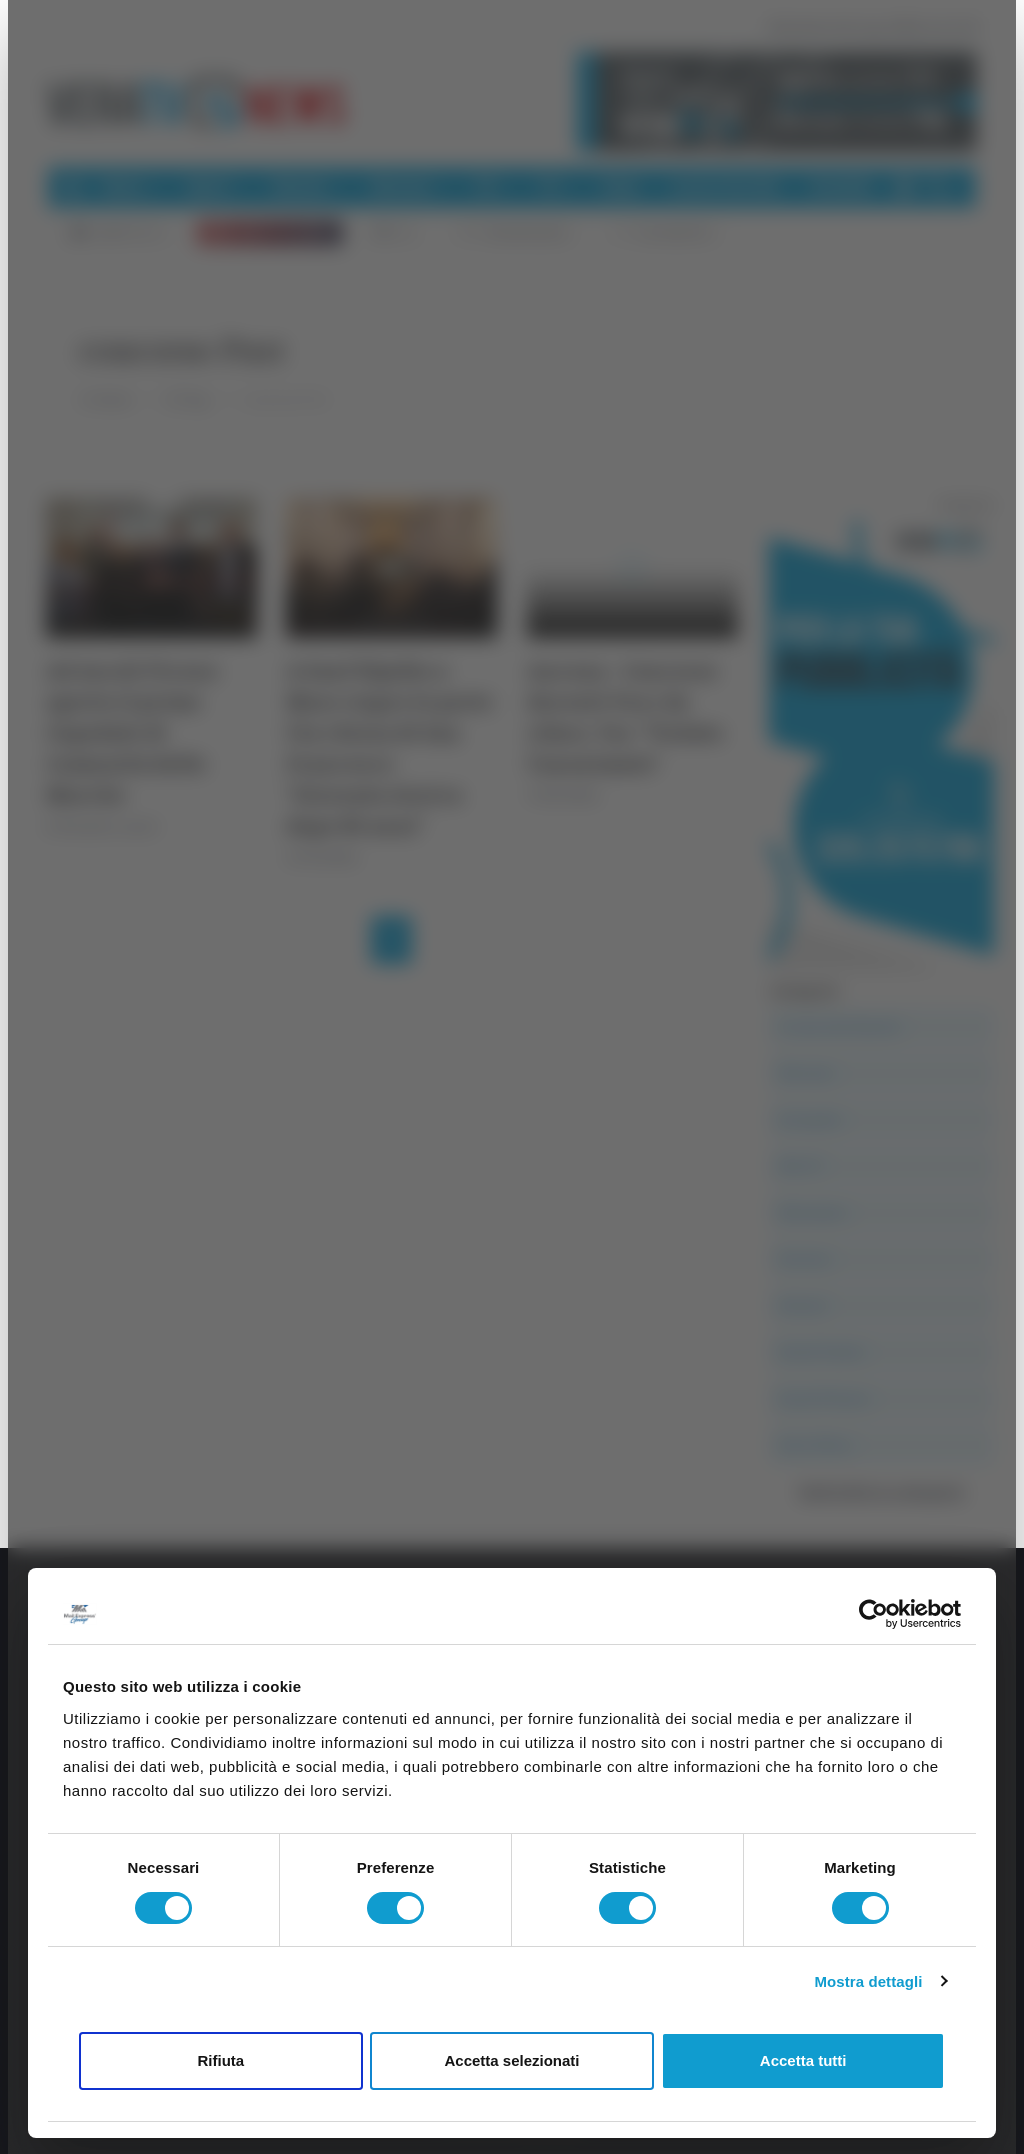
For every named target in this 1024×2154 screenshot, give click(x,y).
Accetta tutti (803, 2060)
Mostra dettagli (868, 1981)
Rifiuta (220, 2060)
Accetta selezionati (511, 2060)
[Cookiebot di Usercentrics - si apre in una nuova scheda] (873, 1614)
